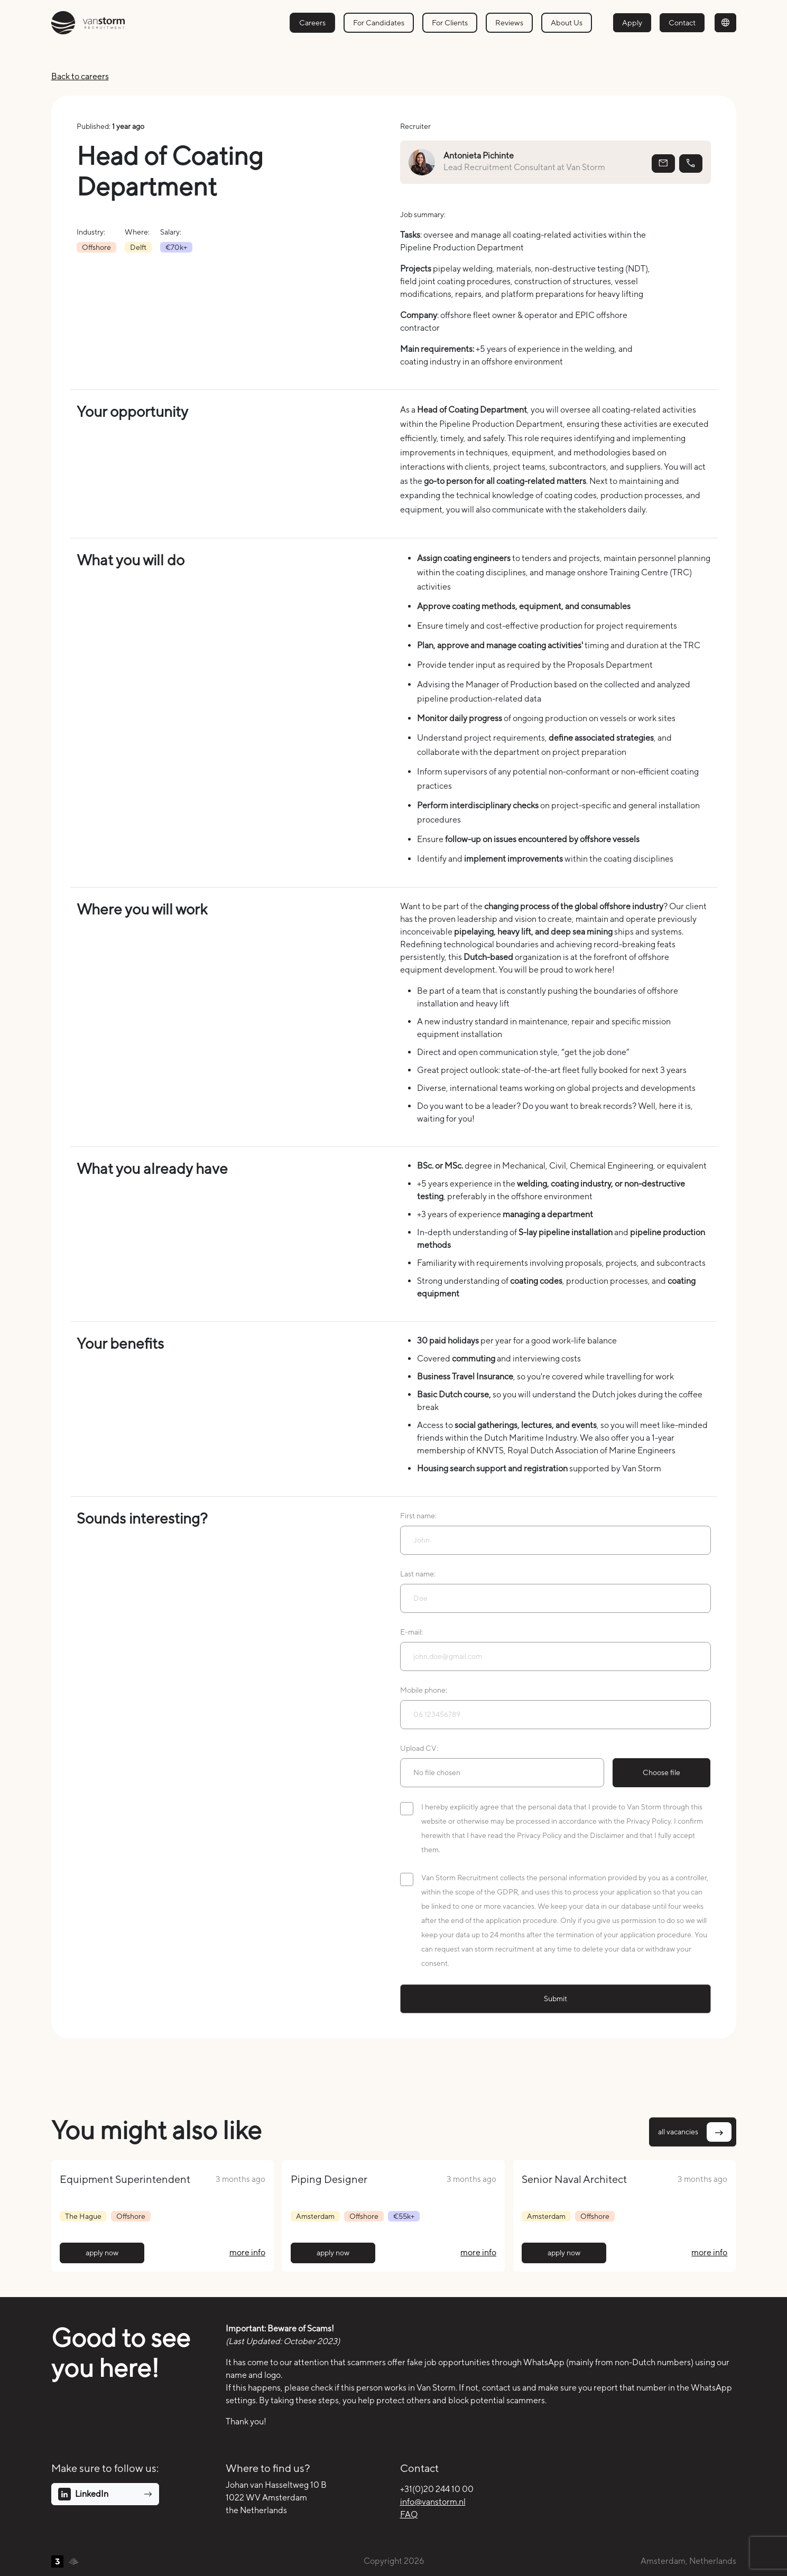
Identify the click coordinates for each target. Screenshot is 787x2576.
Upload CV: (419, 1748)
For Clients (450, 22)
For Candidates (378, 22)
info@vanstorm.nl (433, 2502)
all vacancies (695, 2132)
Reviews (509, 22)
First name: (418, 1515)
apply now (102, 2252)
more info (247, 2252)
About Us (566, 22)
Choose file (661, 1772)
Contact (682, 22)
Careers (312, 22)
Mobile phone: (423, 1690)
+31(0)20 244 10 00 (437, 2489)
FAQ (409, 2514)
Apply (632, 22)
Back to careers (80, 76)
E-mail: (411, 1632)
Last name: (418, 1574)
